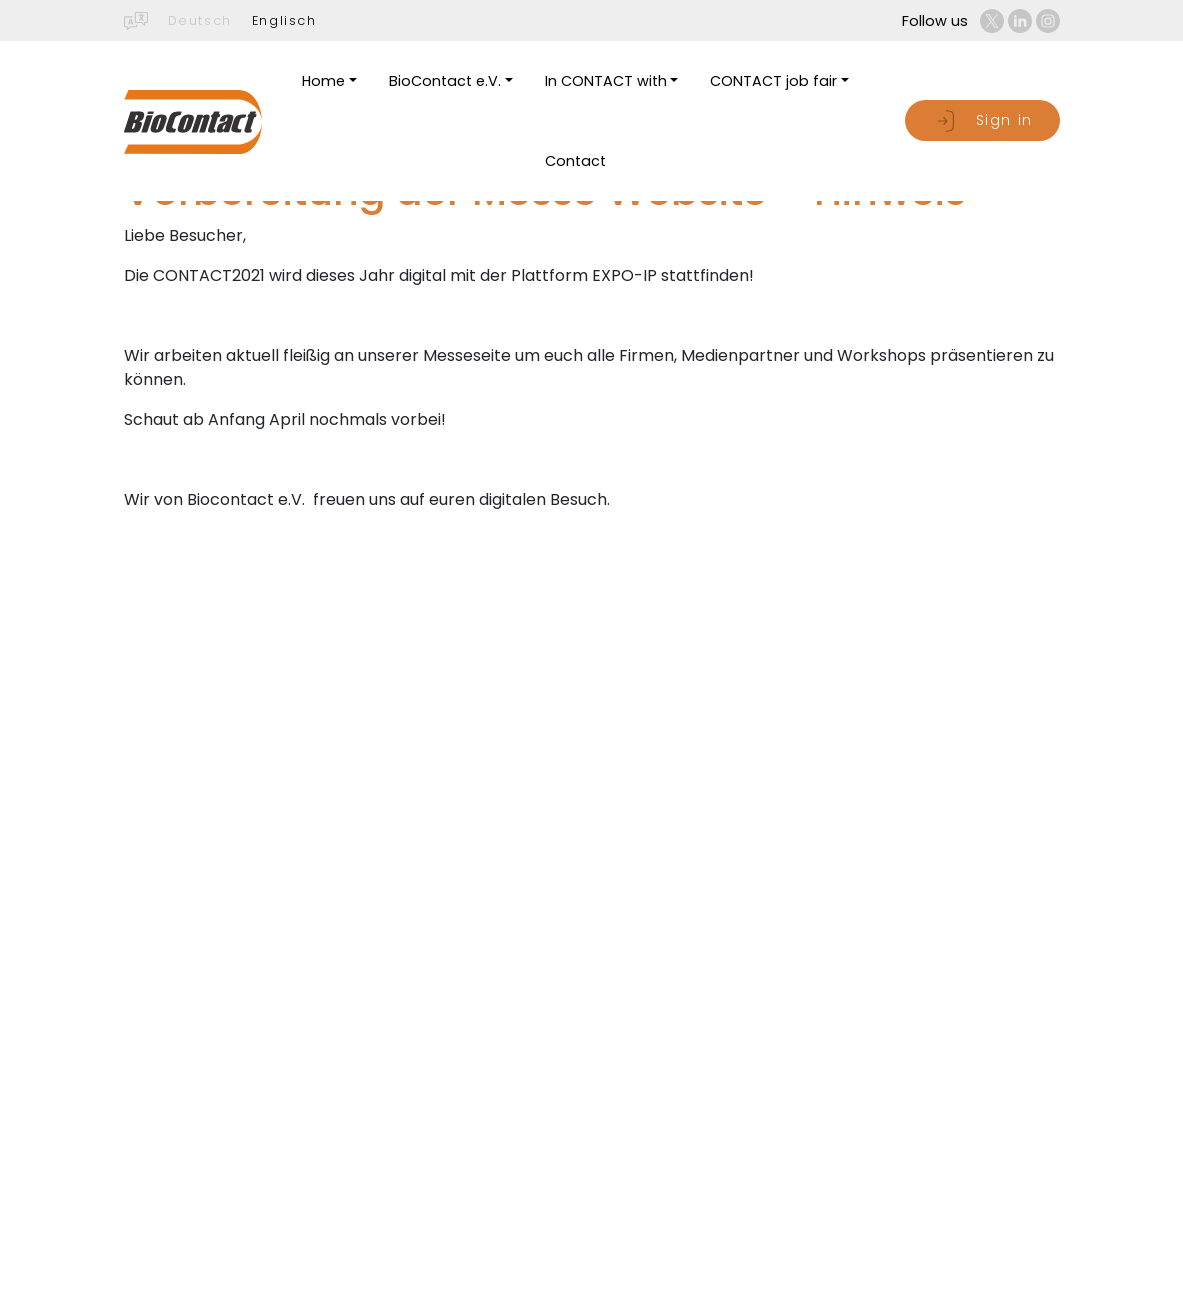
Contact (575, 161)
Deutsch (200, 20)
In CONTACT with (606, 81)
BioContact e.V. (445, 81)
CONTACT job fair (773, 81)
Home (323, 81)
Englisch (284, 20)
